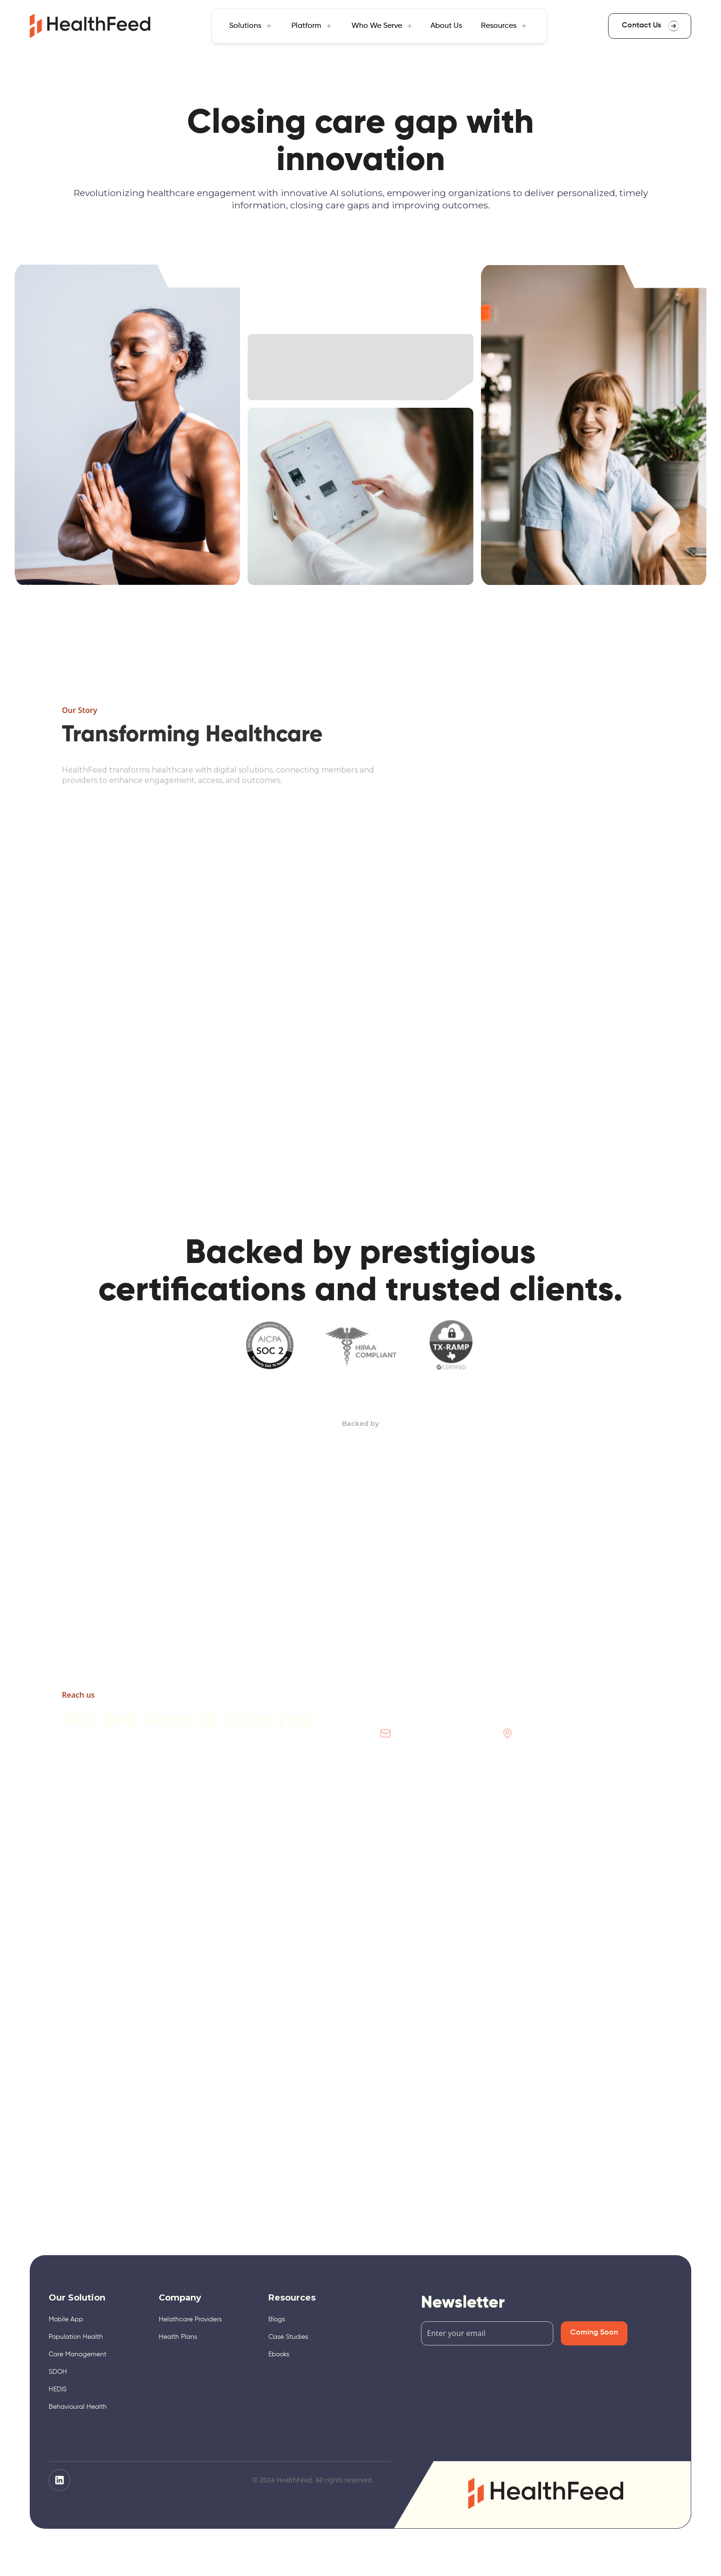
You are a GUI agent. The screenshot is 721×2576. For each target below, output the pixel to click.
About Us (446, 26)
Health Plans (178, 2337)
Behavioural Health (78, 2407)
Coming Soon (594, 2332)
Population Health (76, 2337)
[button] (250, 26)
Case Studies (288, 2337)
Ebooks (278, 2354)
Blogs (276, 2319)
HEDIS (58, 2389)
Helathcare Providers (190, 2319)
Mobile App (66, 2319)
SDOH (58, 2372)
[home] (90, 26)
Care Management (77, 2354)
